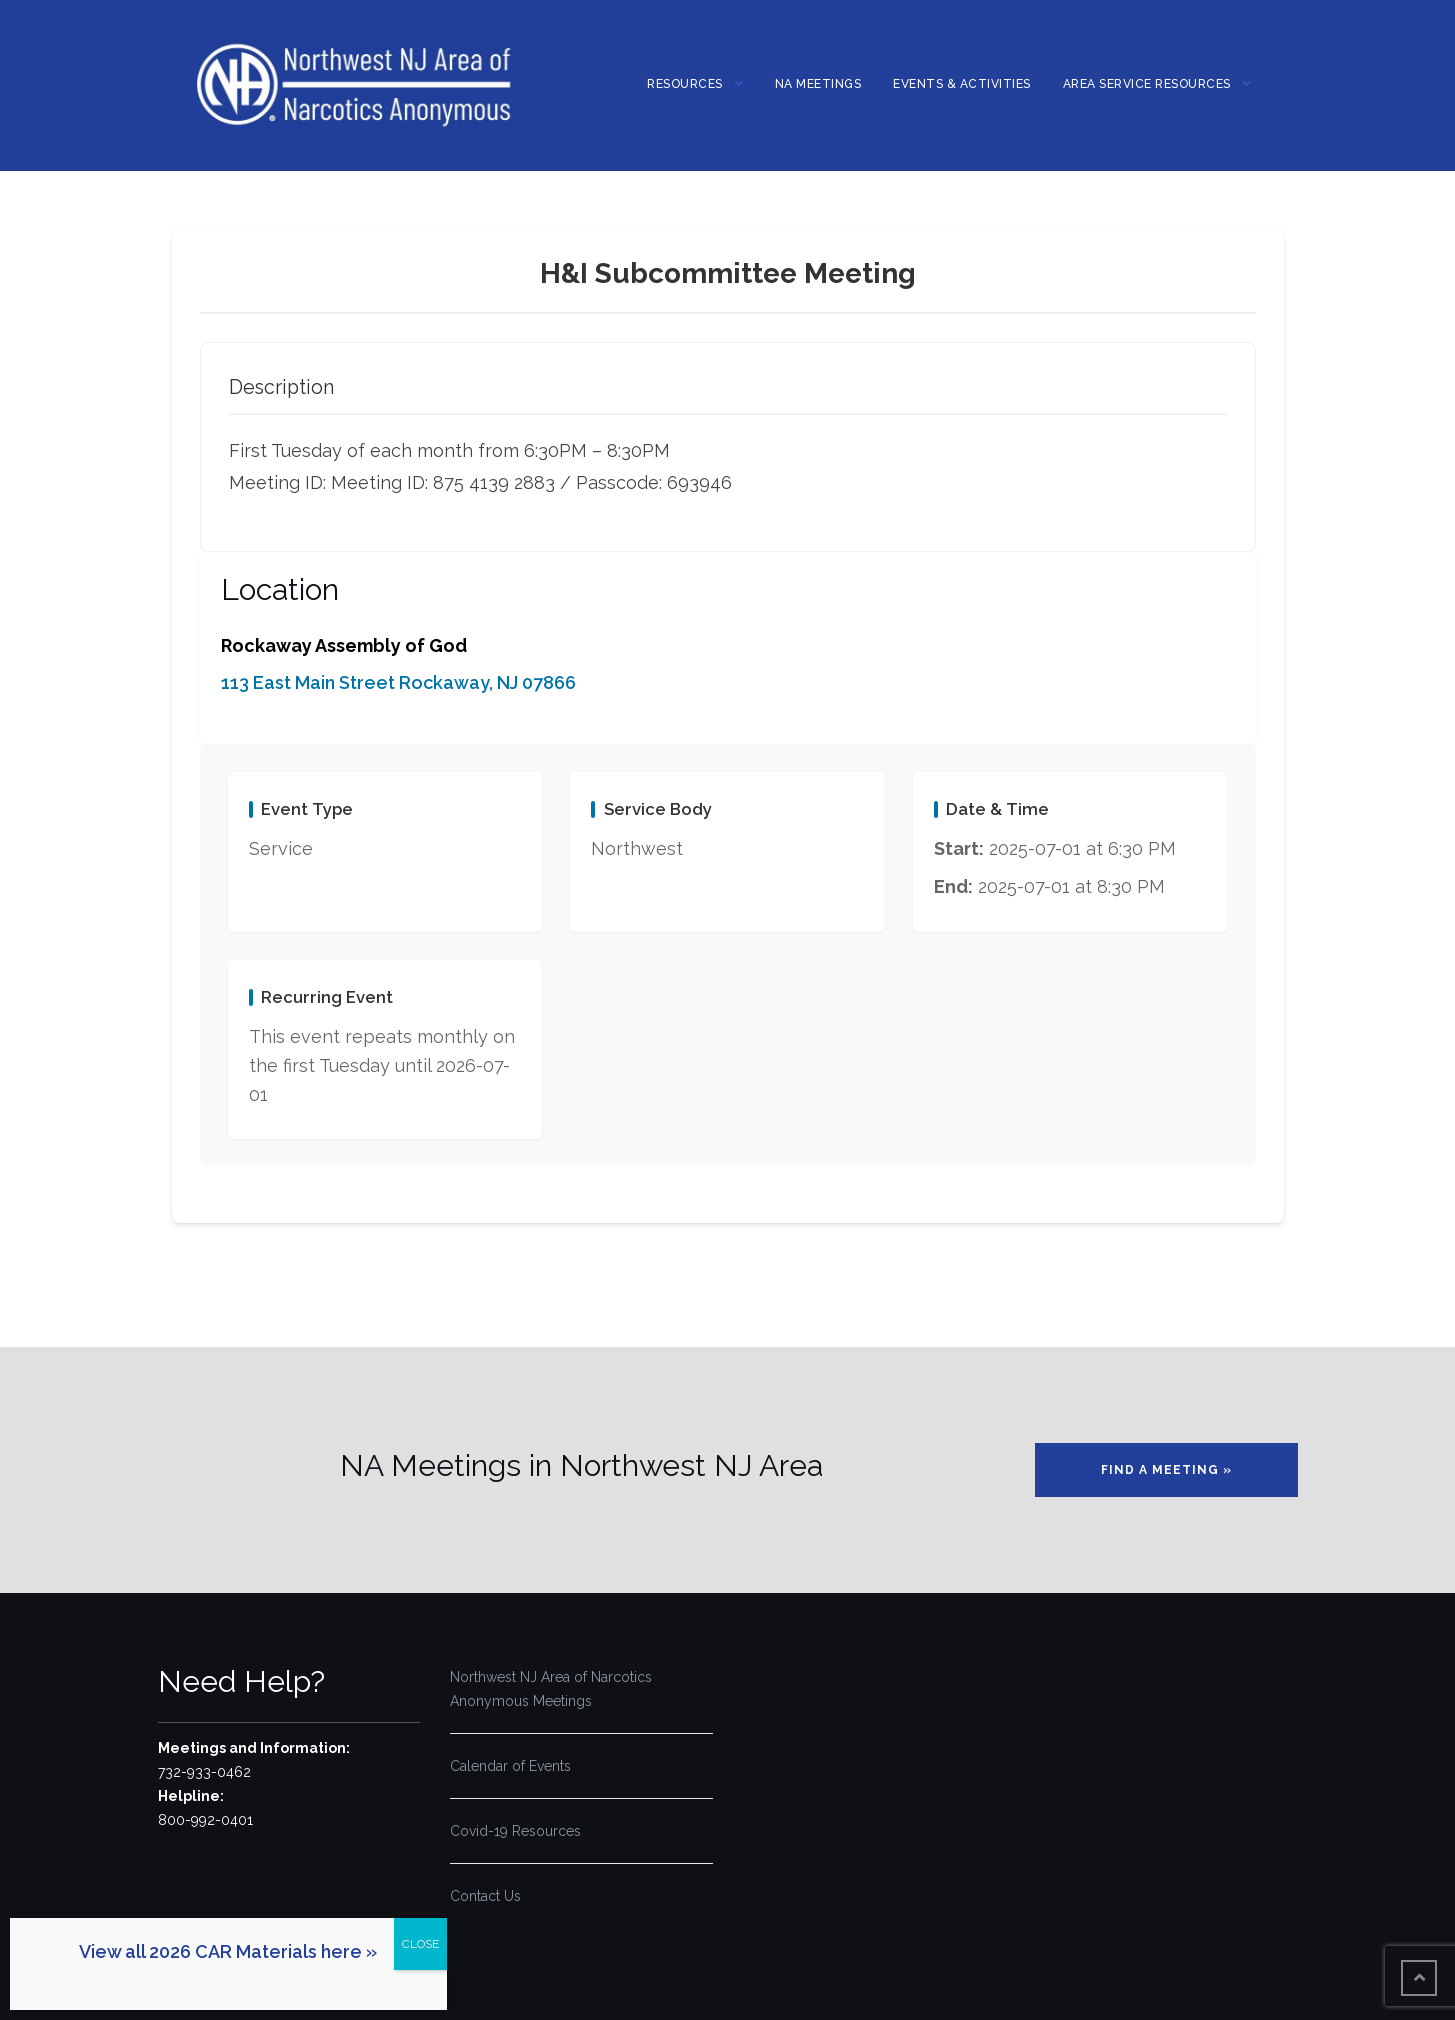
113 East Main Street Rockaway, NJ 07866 (398, 682)
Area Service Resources (1147, 84)
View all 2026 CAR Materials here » (228, 1951)
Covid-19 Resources (515, 1831)
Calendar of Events (510, 1766)
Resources (685, 84)
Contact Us (485, 1896)
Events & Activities (962, 84)
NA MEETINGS (818, 84)
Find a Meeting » (1166, 1470)
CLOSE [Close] (420, 1944)
